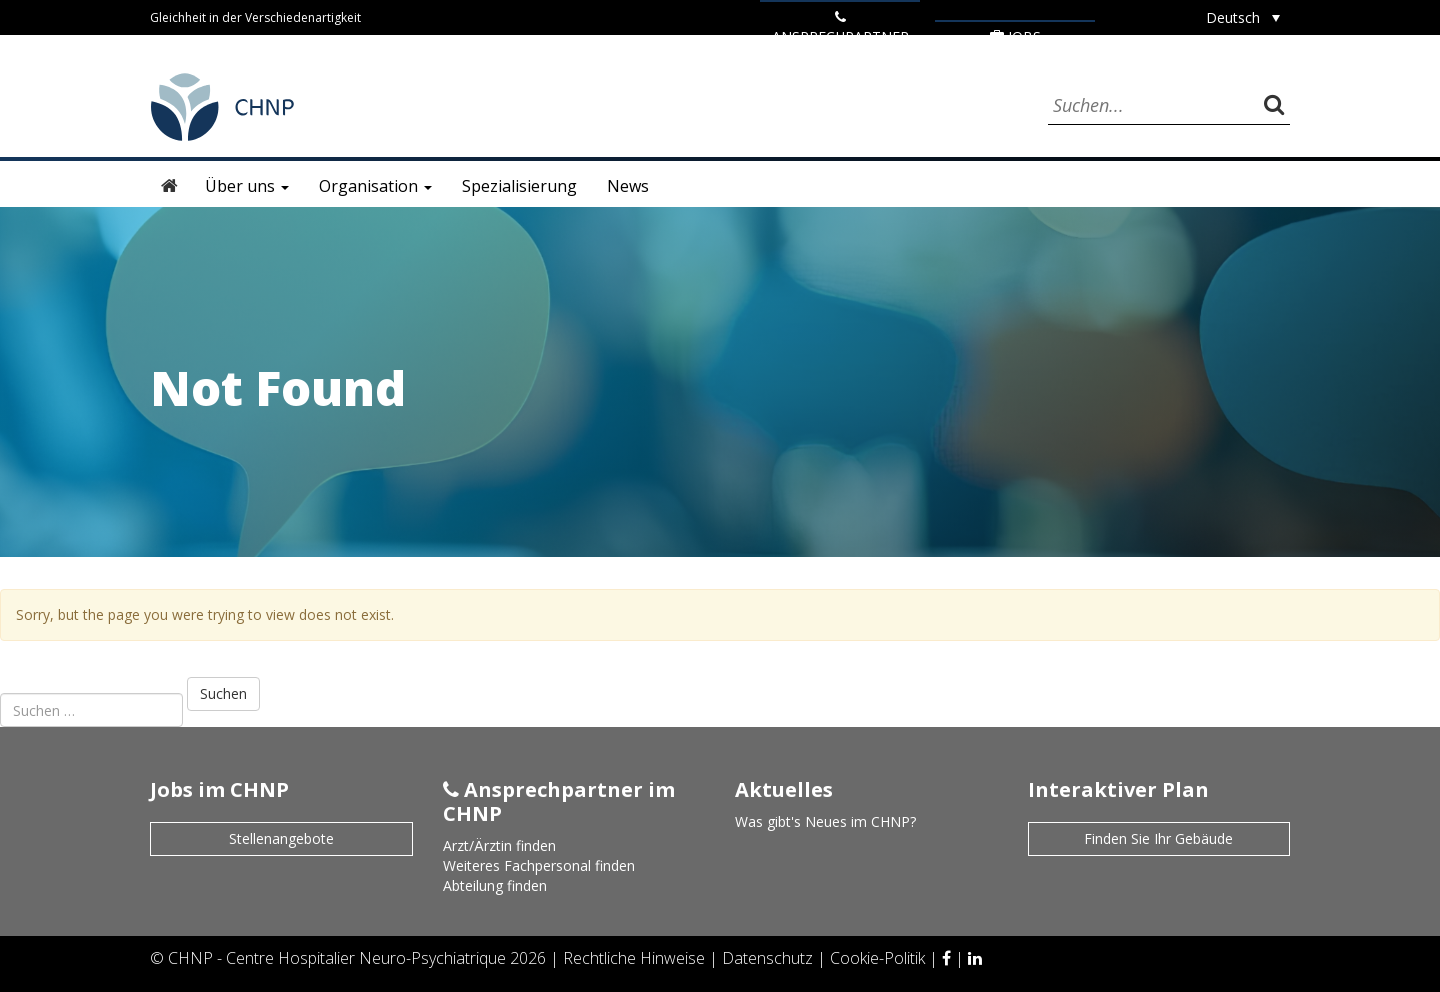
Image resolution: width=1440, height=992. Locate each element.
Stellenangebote (281, 838)
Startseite (170, 186)
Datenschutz (769, 958)
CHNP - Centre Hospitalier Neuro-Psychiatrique (337, 958)
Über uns (247, 186)
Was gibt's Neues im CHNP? (825, 821)
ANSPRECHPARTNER (840, 28)
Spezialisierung (519, 186)
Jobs (1015, 36)
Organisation (375, 186)
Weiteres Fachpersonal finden (539, 865)
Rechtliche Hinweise (636, 958)
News (628, 186)
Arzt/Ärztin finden (499, 845)
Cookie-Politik (879, 958)
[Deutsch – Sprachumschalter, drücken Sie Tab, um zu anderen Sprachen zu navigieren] (1243, 17)
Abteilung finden (495, 885)
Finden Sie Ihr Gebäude (1158, 838)
